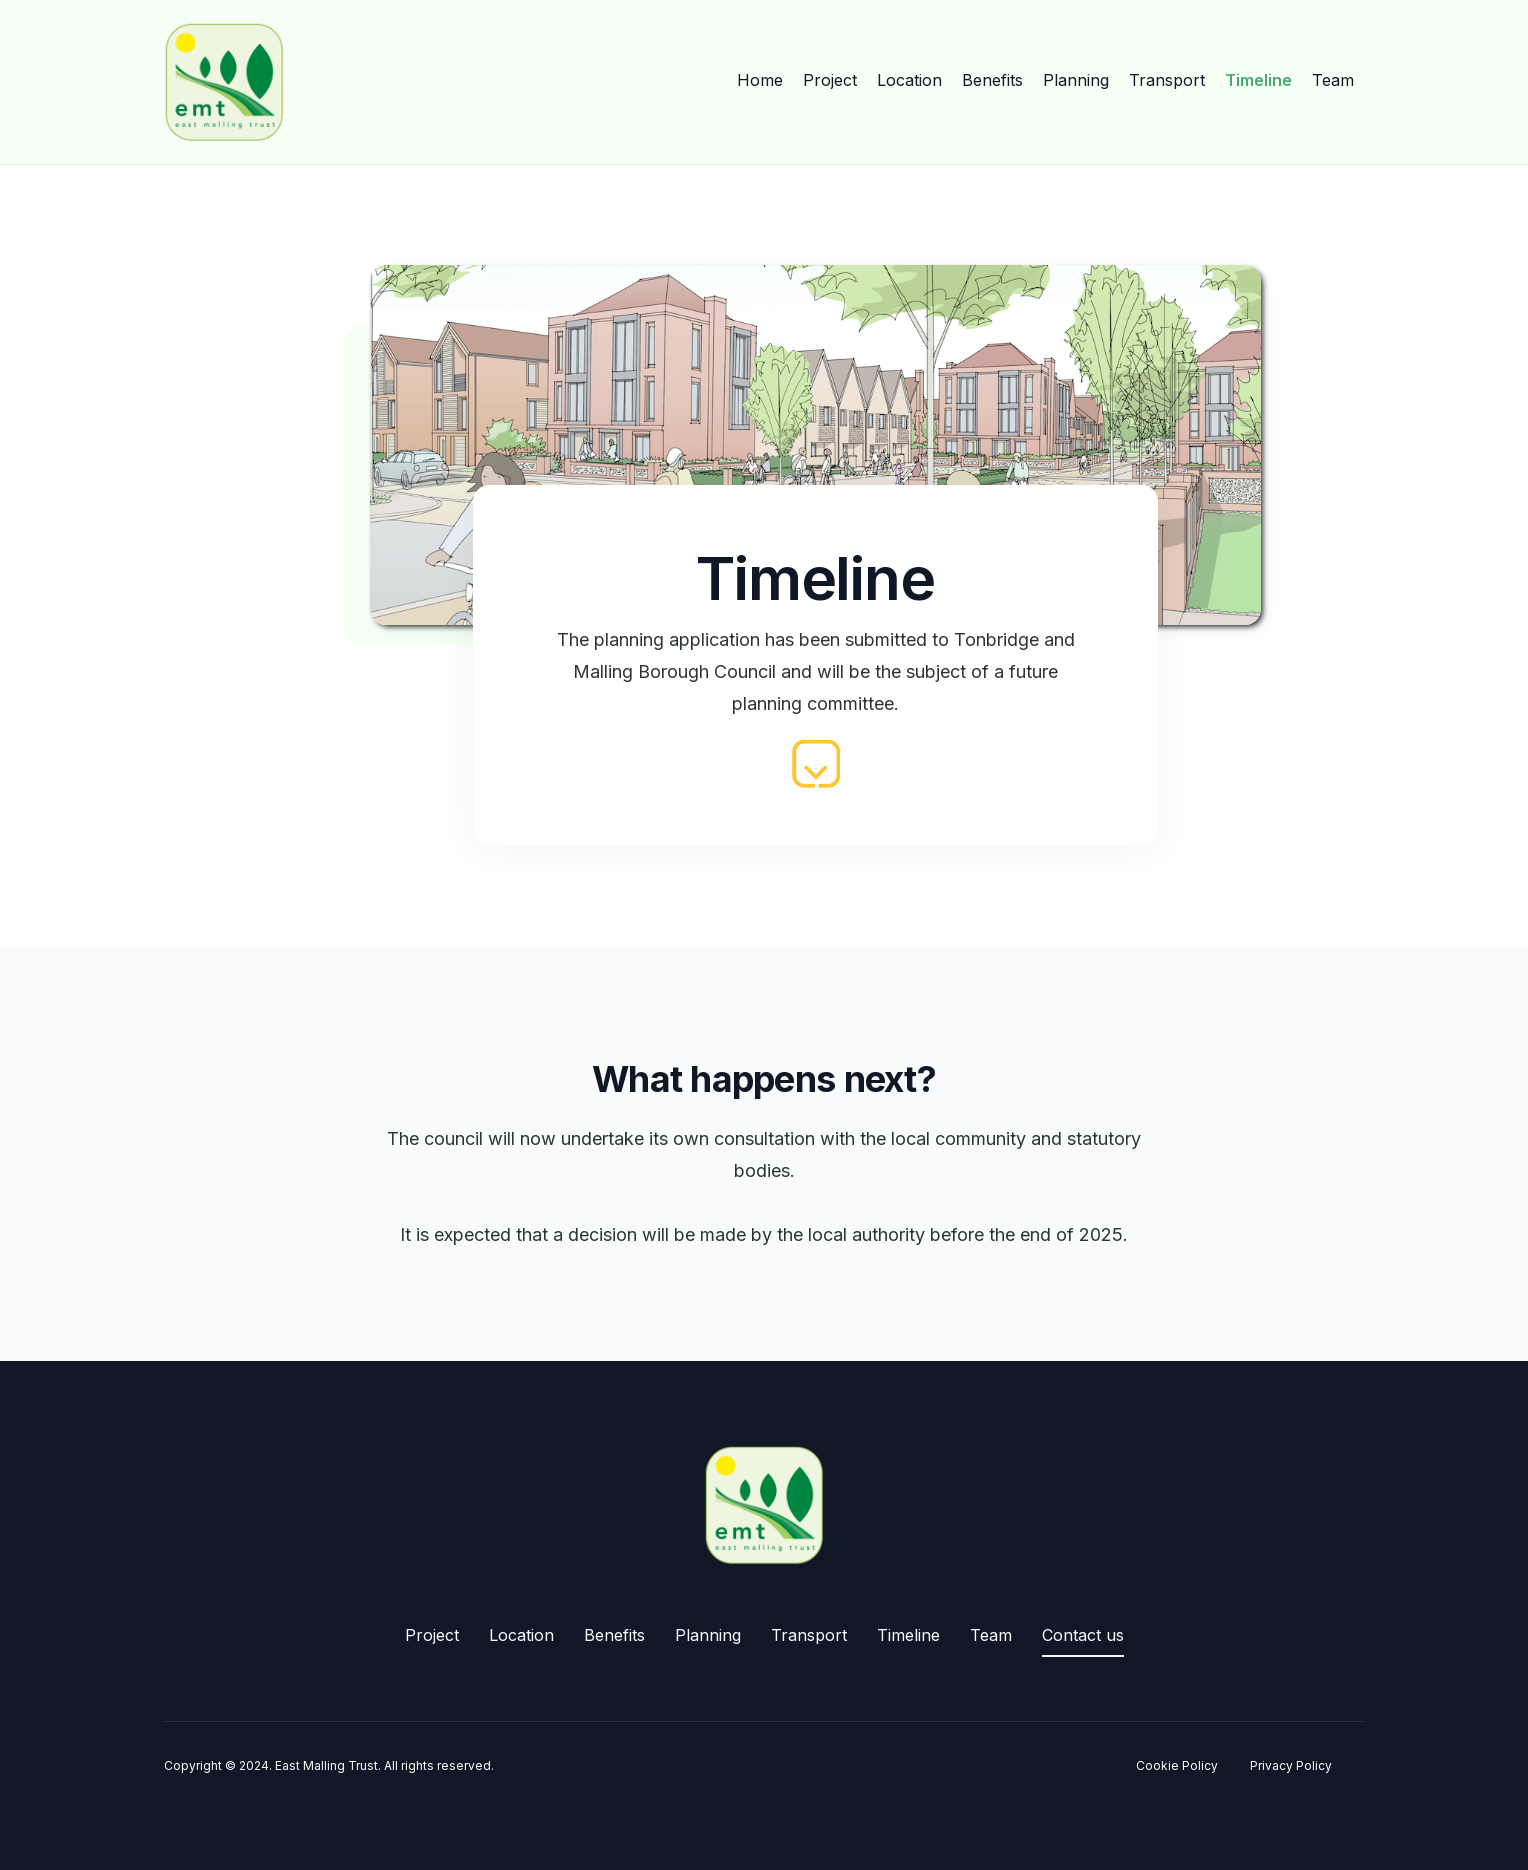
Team (1333, 80)
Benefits (992, 80)
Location (909, 80)
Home (760, 80)
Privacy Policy (1291, 1765)
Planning (1076, 80)
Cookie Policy (1177, 1765)
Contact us (1083, 1635)
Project (830, 80)
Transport (1167, 80)
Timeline (1258, 80)
